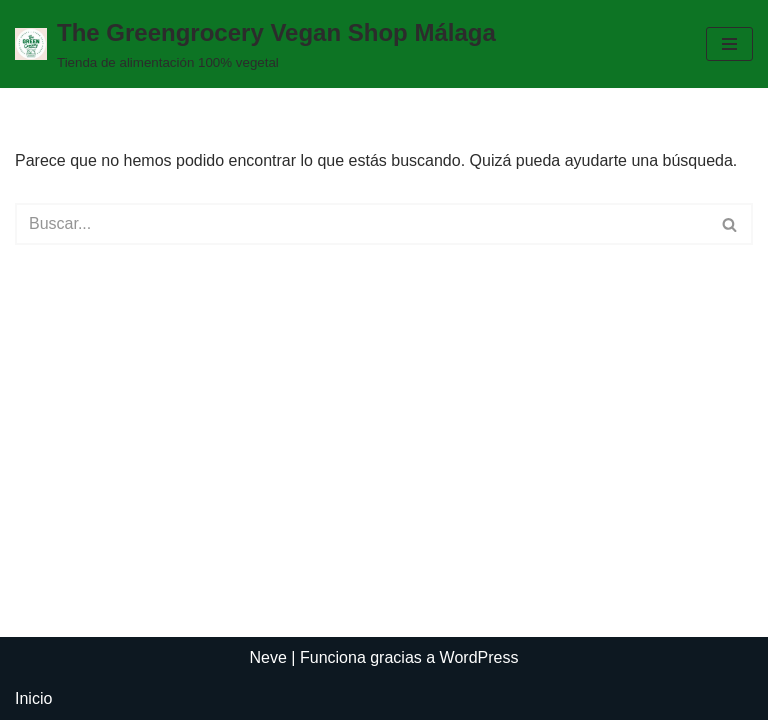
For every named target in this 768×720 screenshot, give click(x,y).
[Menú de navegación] (729, 44)
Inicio (33, 698)
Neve (268, 657)
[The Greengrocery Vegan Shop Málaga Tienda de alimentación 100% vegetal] (255, 44)
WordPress (479, 657)
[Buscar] (361, 224)
